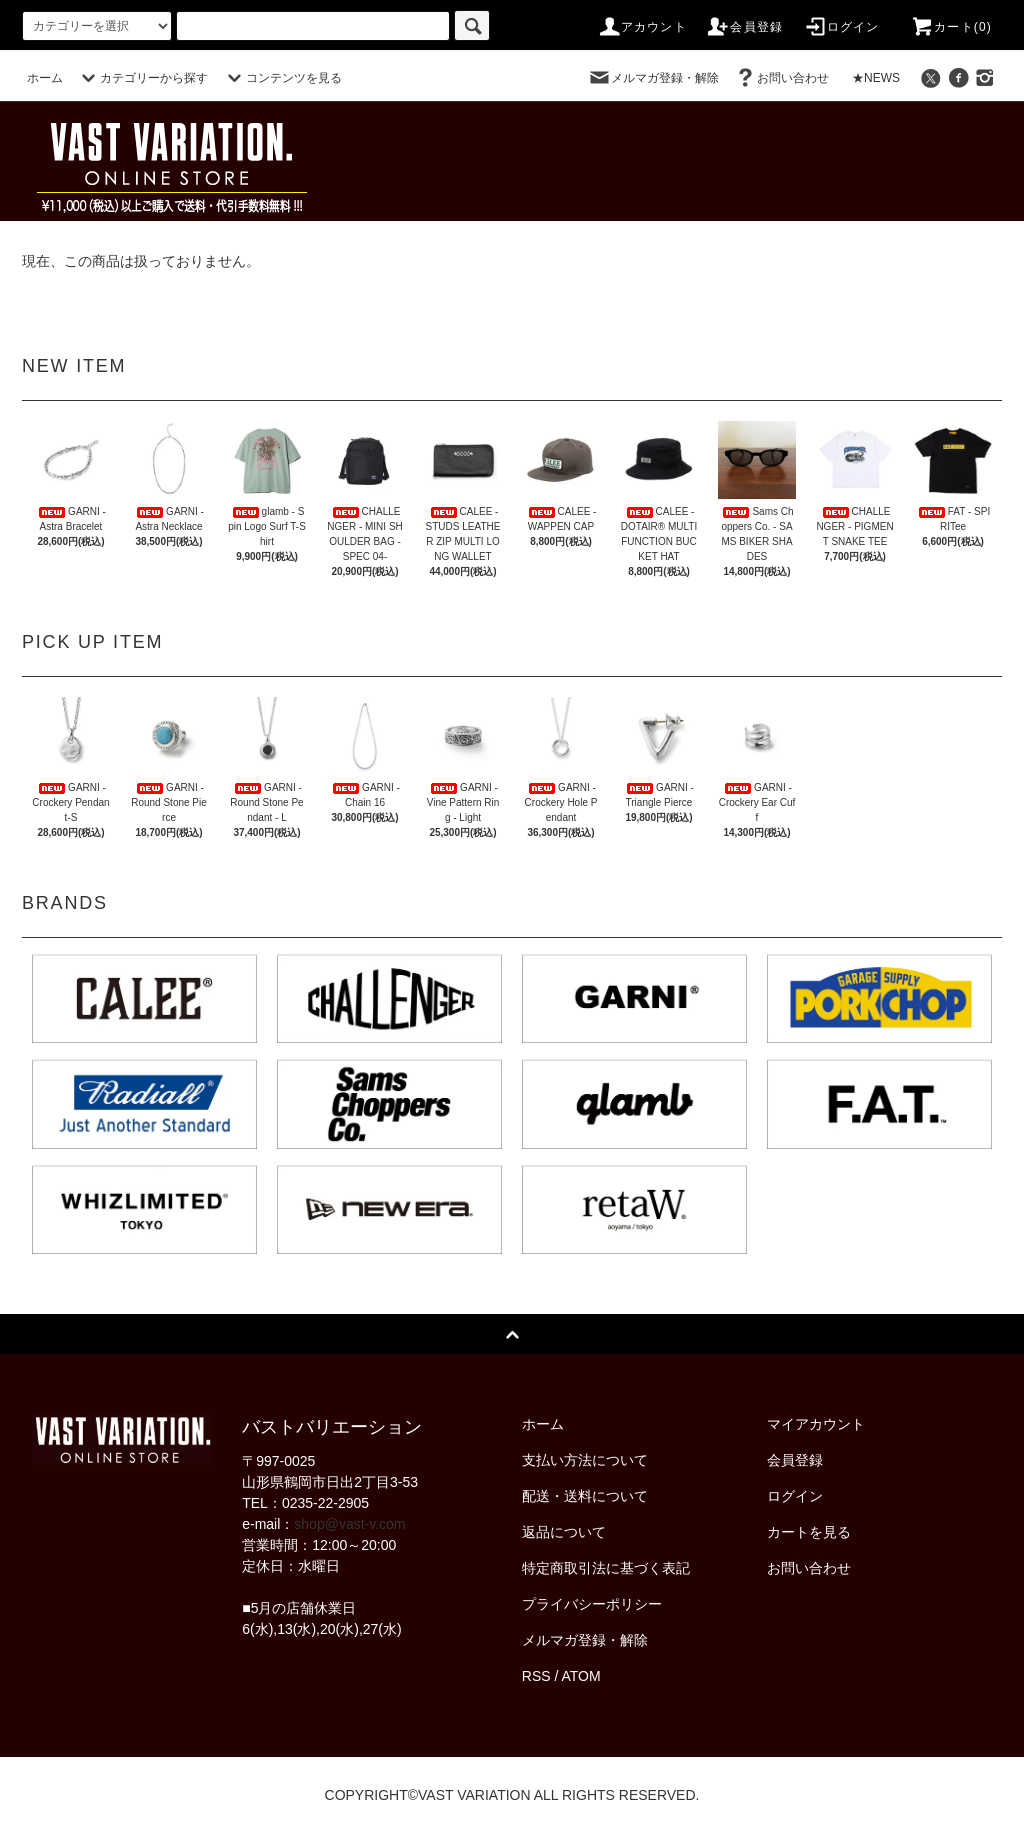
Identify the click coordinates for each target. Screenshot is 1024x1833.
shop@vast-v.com (349, 1524)
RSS (536, 1676)
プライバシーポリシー (592, 1604)
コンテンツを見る (282, 78)
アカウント (642, 27)
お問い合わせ (781, 78)
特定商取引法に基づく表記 (606, 1568)
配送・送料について (585, 1496)
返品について (564, 1532)
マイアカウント (816, 1424)
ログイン (841, 27)
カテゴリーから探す (142, 78)
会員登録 (744, 27)
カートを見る (809, 1532)
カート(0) (951, 27)
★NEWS (876, 78)
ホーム (45, 78)
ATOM (581, 1676)
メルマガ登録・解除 (653, 78)
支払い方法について (585, 1460)
